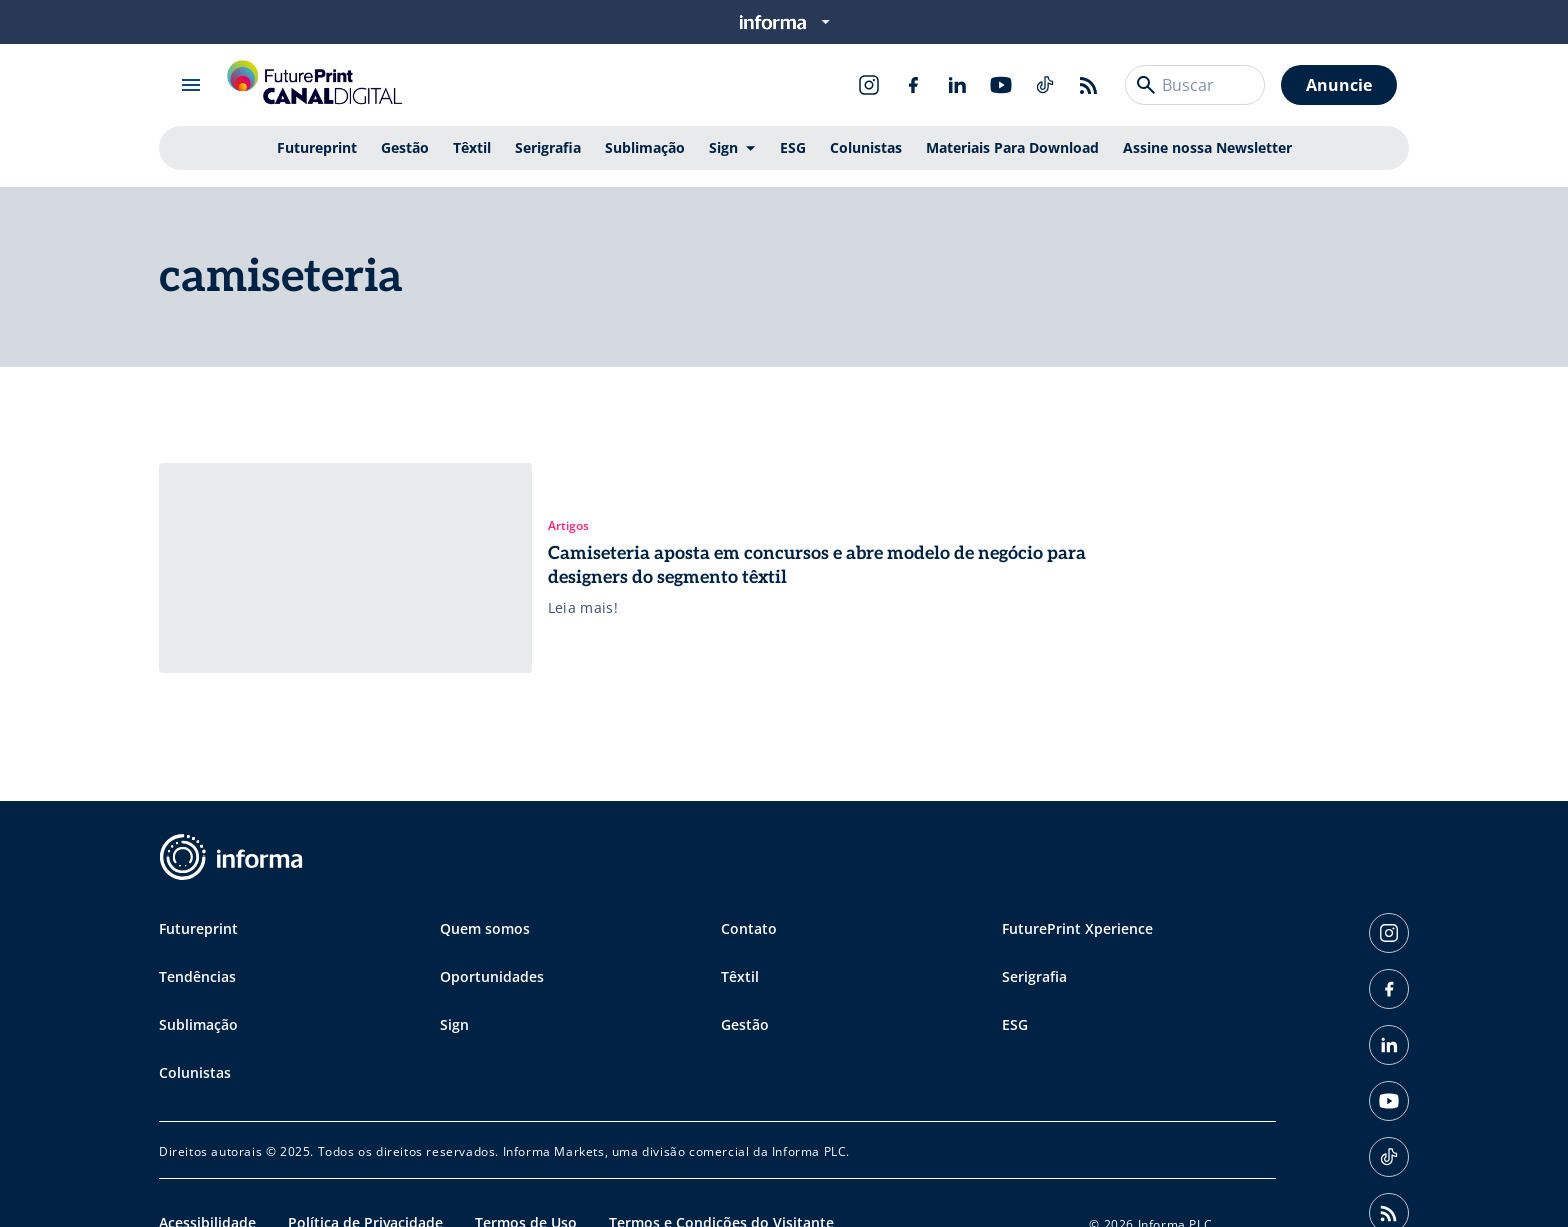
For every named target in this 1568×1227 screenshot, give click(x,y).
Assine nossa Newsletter (1207, 147)
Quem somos (485, 928)
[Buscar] (1146, 85)
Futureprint (317, 147)
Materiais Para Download (1012, 147)
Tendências (197, 976)
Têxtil (472, 147)
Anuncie (1339, 85)
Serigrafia (548, 147)
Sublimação (645, 147)
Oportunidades (492, 976)
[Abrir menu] (191, 85)
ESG (793, 147)
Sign (723, 147)
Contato (749, 928)
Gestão (405, 147)
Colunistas (866, 147)
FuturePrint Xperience (1077, 928)
